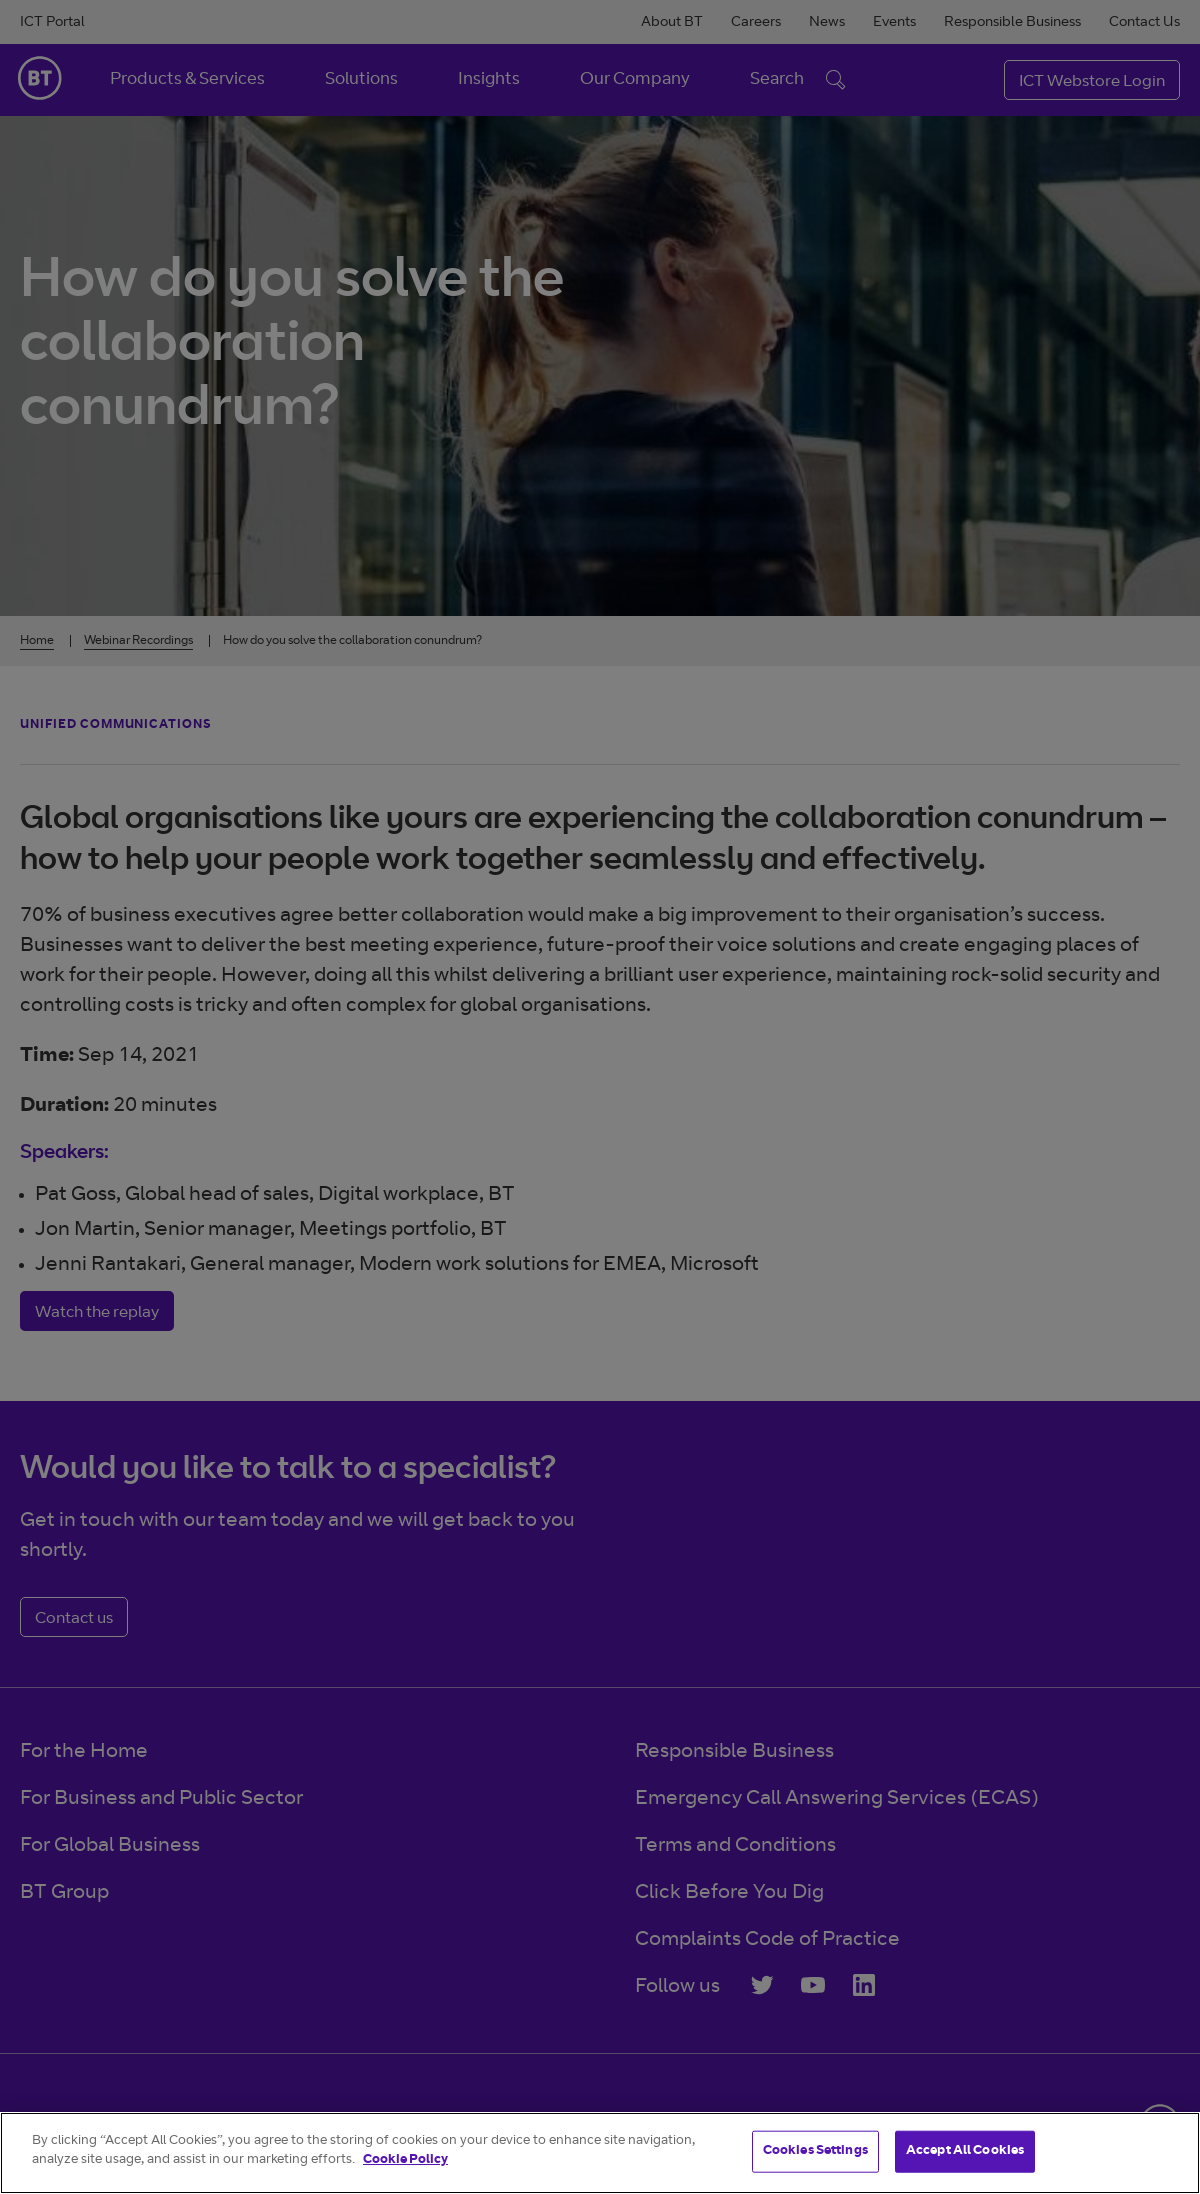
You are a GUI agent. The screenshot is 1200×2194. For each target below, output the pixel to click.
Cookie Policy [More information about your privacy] (405, 2160)
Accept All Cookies (965, 2151)
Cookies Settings (815, 2151)
